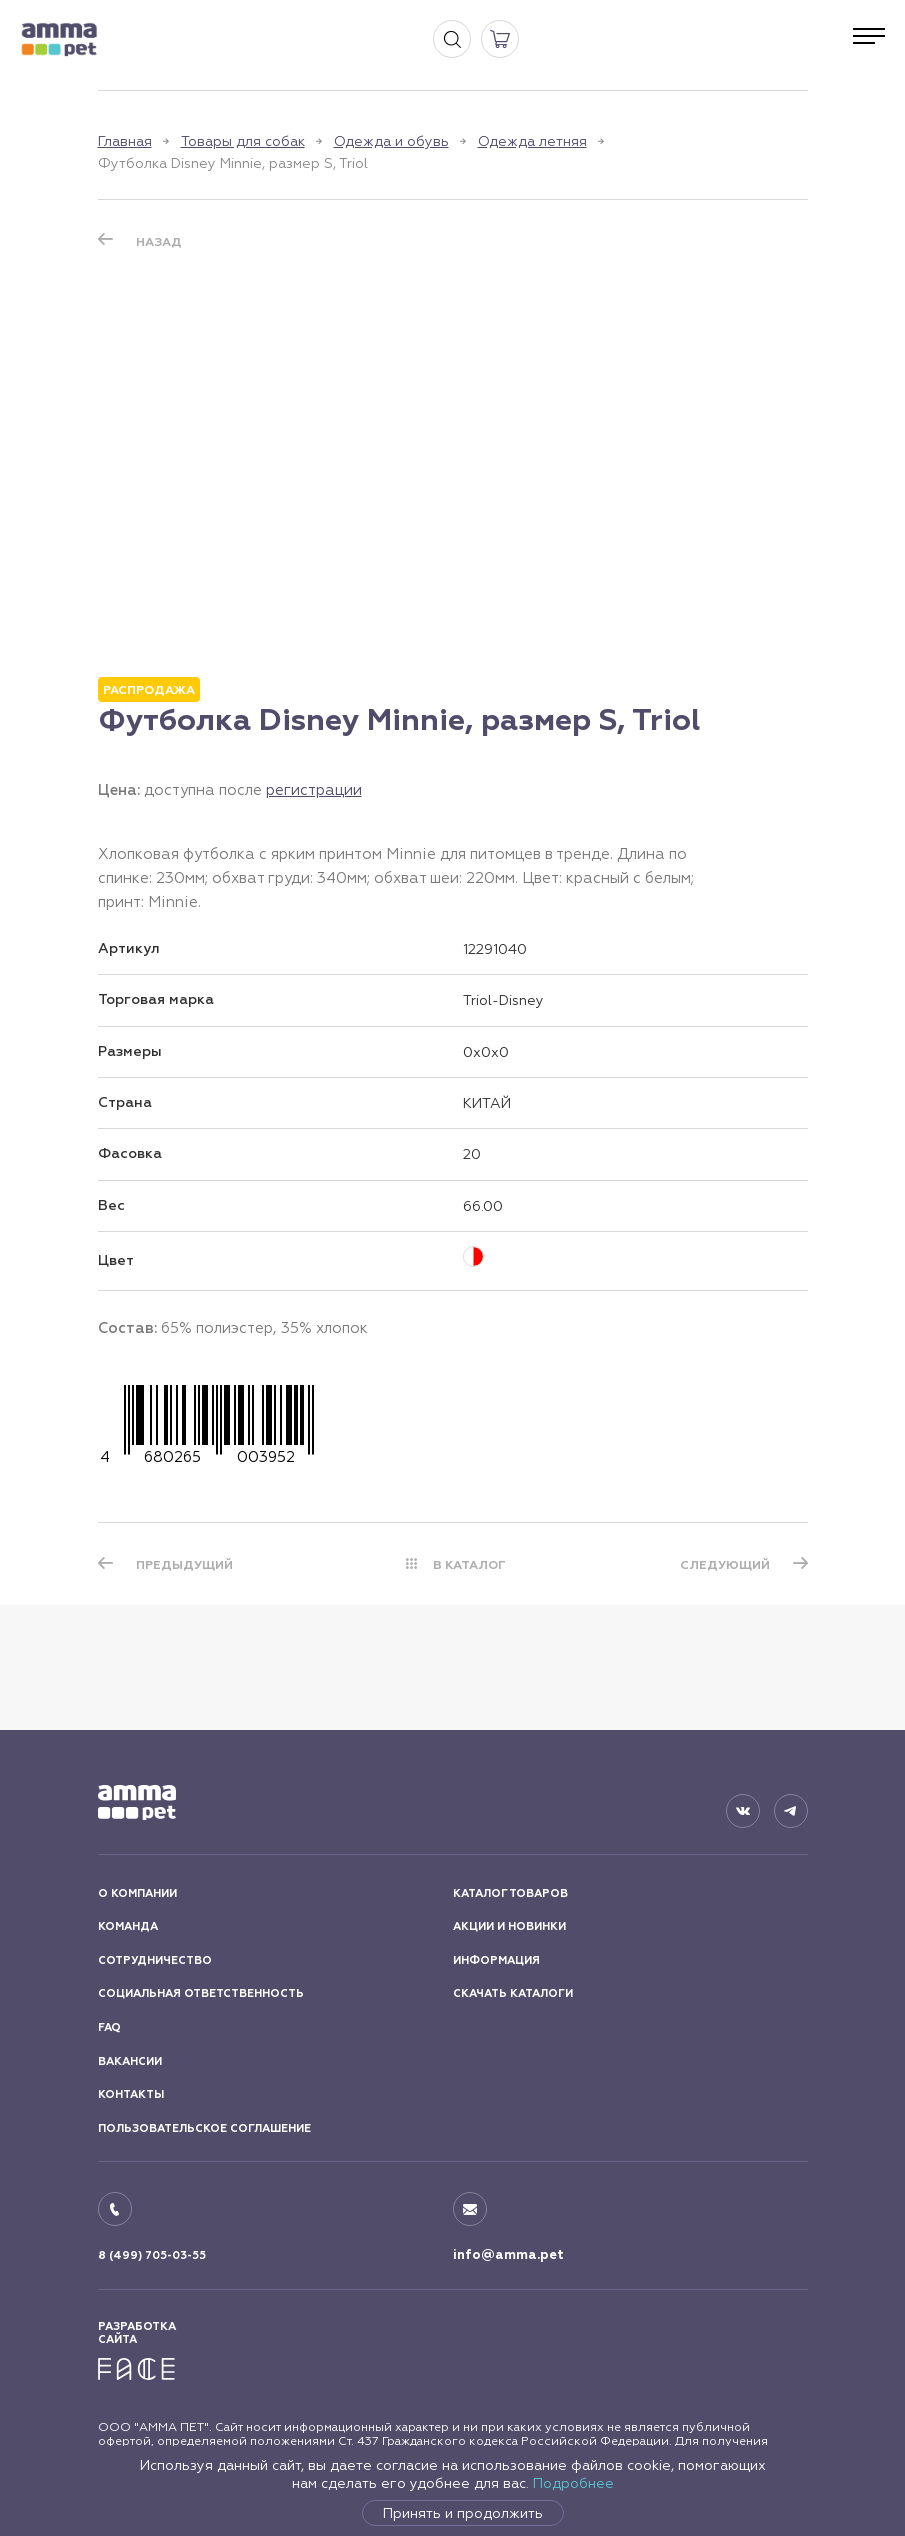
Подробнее (573, 2483)
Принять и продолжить (463, 2513)
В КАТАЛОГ (469, 1565)
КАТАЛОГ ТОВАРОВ (510, 1893)
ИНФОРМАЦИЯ (496, 1960)
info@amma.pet (508, 2255)
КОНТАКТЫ (131, 2094)
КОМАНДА (128, 1926)
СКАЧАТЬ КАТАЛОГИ (513, 1993)
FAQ (109, 2027)
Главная (125, 141)
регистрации (314, 789)
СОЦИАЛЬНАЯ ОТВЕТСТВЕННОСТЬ (201, 1993)
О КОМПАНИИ (137, 1893)
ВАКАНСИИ (130, 2061)
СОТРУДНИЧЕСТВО (155, 1960)
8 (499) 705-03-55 (152, 2255)
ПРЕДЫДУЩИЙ (184, 1565)
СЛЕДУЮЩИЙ (725, 1565)
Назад (159, 242)
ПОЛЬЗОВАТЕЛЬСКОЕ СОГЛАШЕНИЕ (204, 2128)
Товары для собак (243, 141)
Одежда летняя (532, 141)
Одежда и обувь (391, 141)
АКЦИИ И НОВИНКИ (509, 1926)
